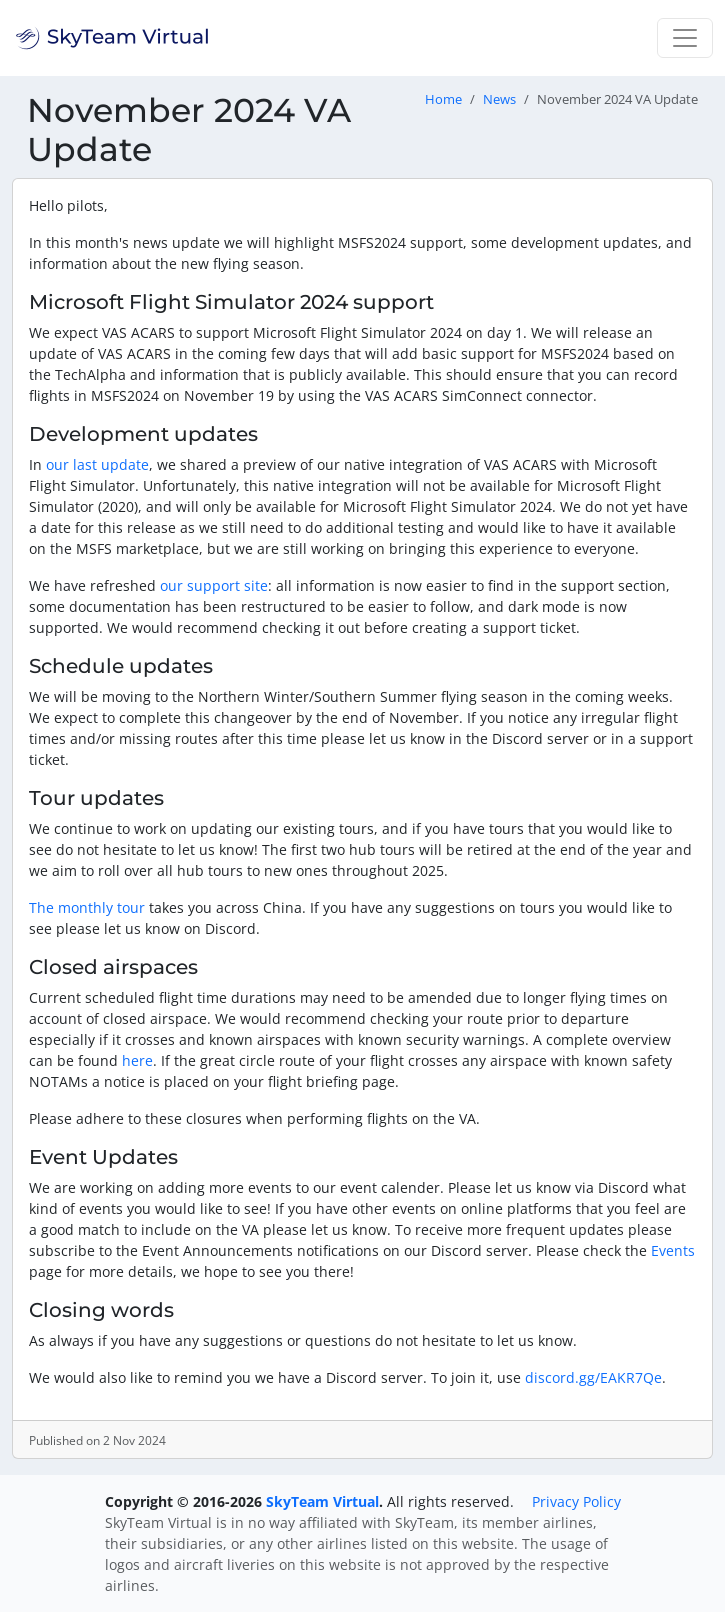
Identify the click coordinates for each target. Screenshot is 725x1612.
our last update (97, 464)
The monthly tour (87, 907)
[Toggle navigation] (685, 38)
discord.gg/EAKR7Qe (593, 1377)
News (499, 99)
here (137, 1060)
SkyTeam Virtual (322, 1501)
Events (673, 1250)
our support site (214, 585)
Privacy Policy (576, 1501)
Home (443, 99)
